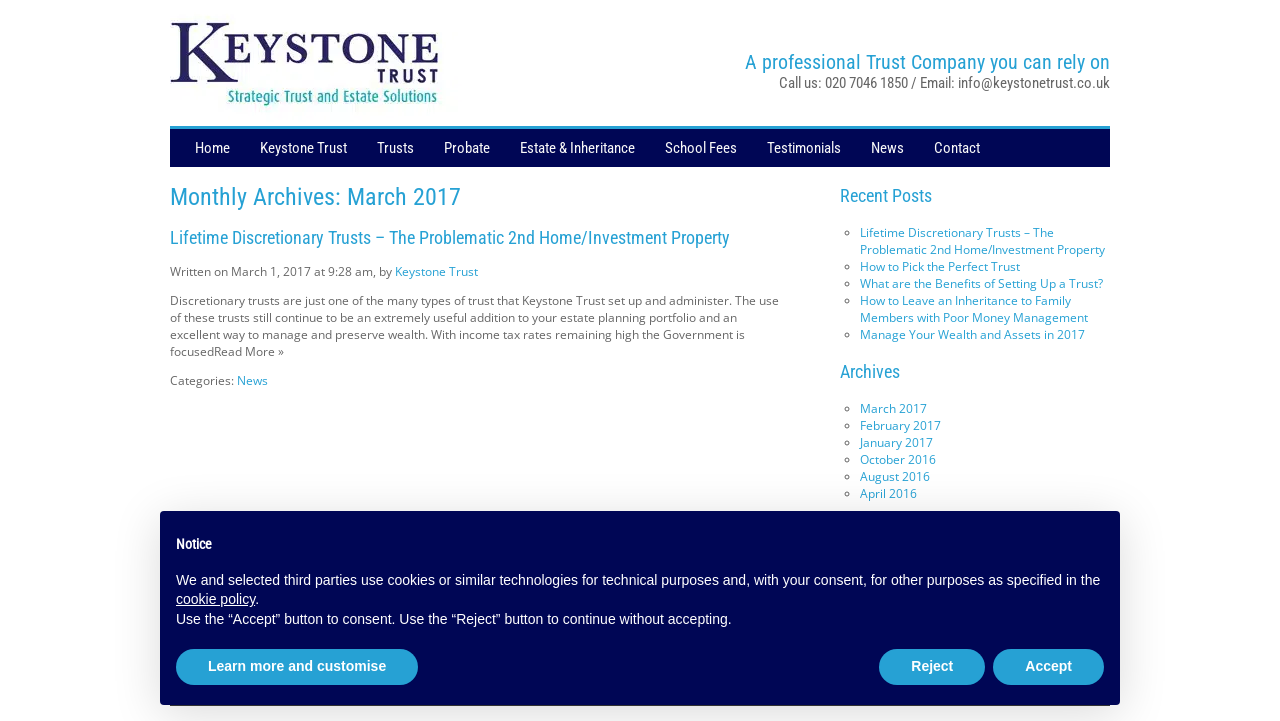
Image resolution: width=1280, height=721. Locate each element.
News (887, 148)
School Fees (701, 148)
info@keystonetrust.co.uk (1034, 83)
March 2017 (893, 408)
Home (212, 148)
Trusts (395, 148)
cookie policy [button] (215, 599)
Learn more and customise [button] (297, 666)
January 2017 (896, 442)
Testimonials (804, 148)
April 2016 (888, 493)
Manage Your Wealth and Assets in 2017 (972, 334)
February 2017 (900, 425)
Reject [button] (932, 666)
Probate (467, 148)
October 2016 (898, 459)
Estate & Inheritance (577, 148)
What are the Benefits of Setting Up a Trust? (981, 283)
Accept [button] (1048, 666)
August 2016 (895, 476)
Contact (957, 148)
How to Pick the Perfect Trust (940, 266)
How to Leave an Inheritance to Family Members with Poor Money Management (974, 309)
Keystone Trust (303, 148)
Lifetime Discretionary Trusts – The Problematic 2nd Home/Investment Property (450, 237)
